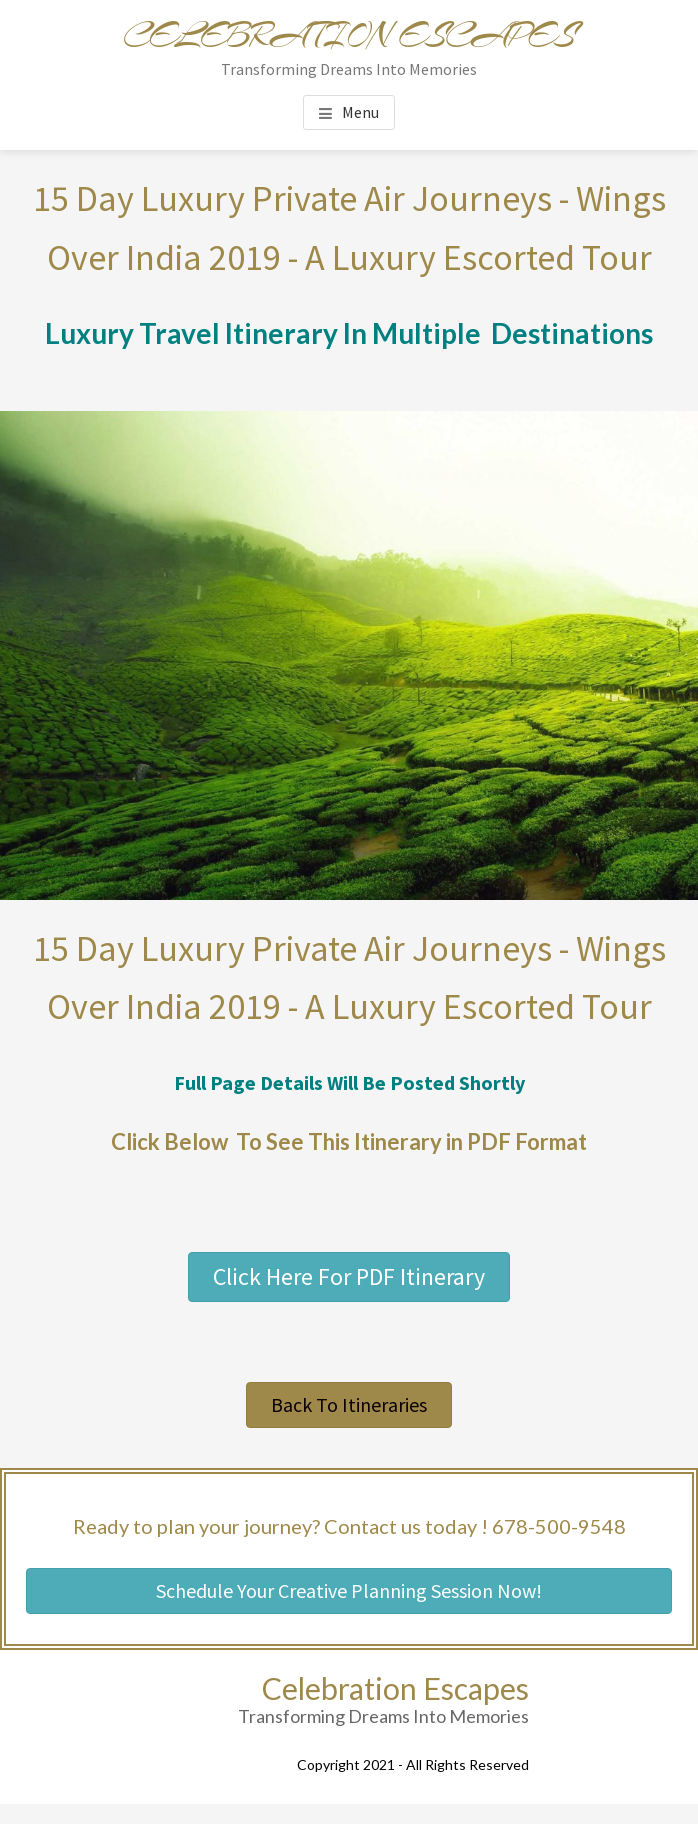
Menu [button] (360, 112)
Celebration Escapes (348, 35)
